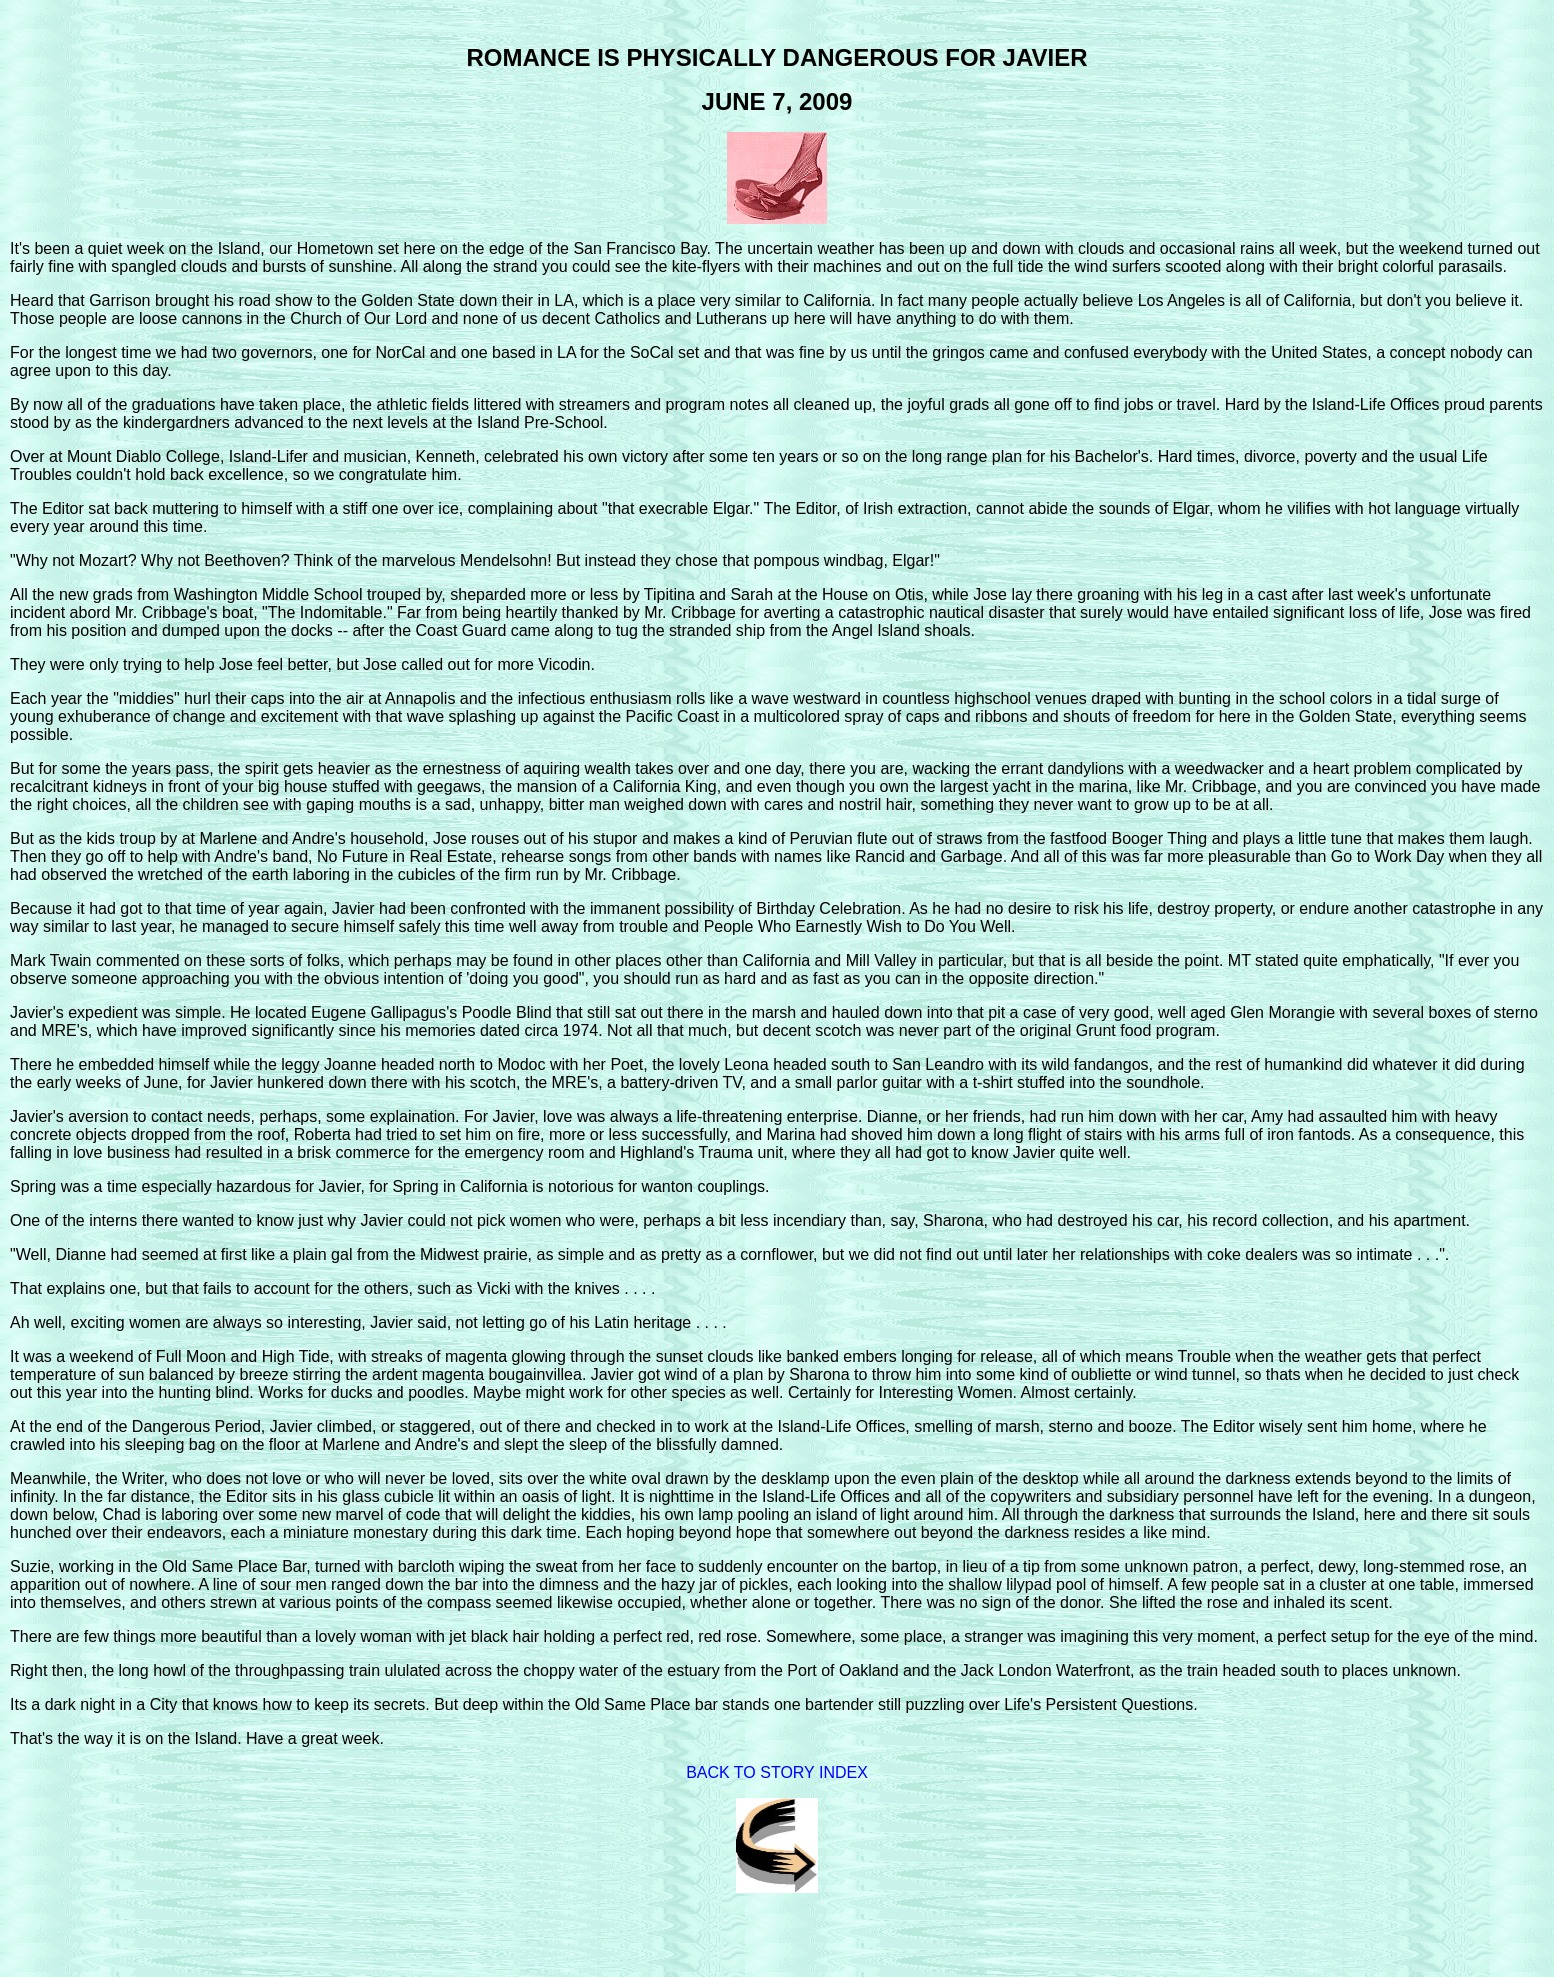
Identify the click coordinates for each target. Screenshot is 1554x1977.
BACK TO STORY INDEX (777, 1772)
